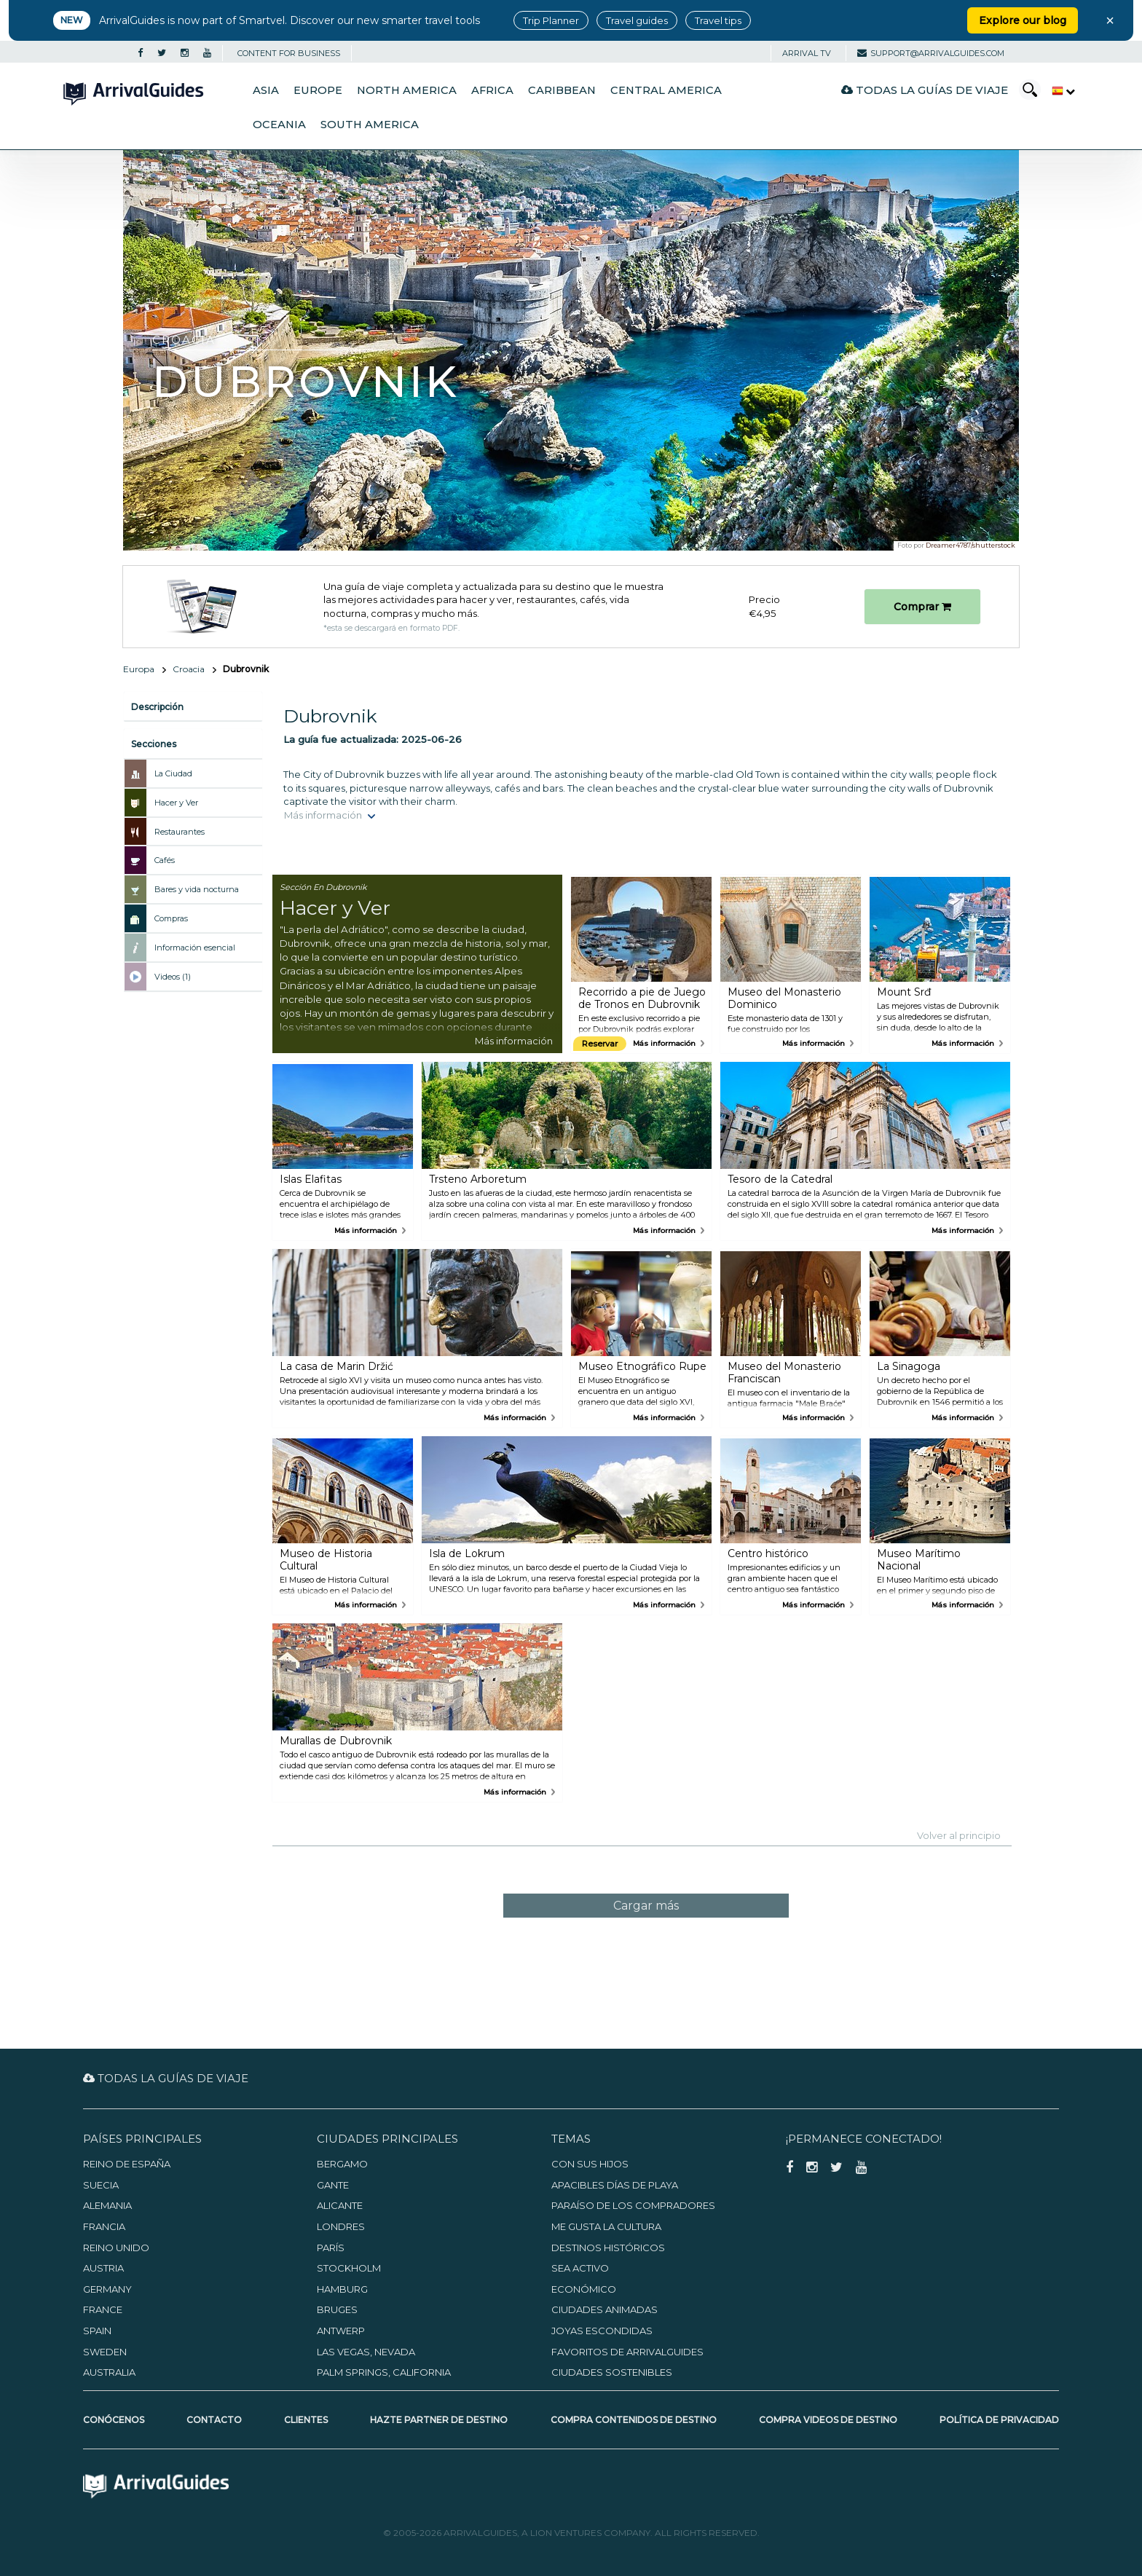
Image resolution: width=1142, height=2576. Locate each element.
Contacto (214, 2419)
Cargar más (646, 1906)
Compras (171, 918)
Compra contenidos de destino (634, 2419)
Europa (138, 668)
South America (369, 124)
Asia (266, 90)
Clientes (306, 2419)
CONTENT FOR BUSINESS (288, 53)
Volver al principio (959, 1835)
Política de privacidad (999, 2419)
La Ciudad (173, 773)
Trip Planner (551, 20)
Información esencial (194, 947)
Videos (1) (172, 977)
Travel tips (718, 20)
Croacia (189, 668)
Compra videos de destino (828, 2419)
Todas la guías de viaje (924, 90)
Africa (492, 90)
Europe (318, 90)
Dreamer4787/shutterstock (970, 545)
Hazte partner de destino (439, 2419)
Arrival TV (806, 53)
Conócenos (113, 2419)
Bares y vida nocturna (196, 889)
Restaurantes (179, 832)
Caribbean (562, 90)
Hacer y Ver (176, 802)
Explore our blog (1022, 20)
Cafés (164, 860)
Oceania (279, 124)
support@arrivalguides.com (930, 53)
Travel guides (637, 20)
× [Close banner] (1110, 20)
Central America (666, 90)
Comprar (922, 606)
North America (407, 90)
